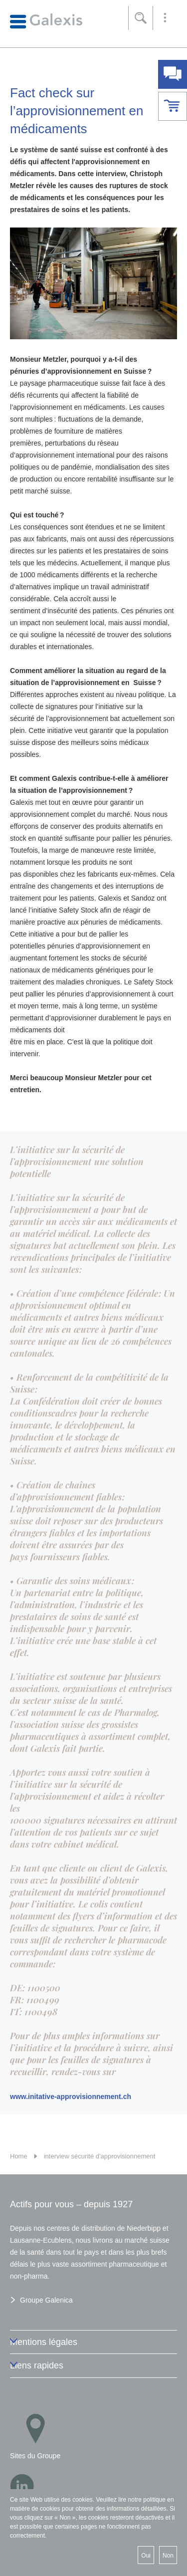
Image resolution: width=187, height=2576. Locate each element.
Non (168, 2555)
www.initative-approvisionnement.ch (70, 2097)
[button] (165, 18)
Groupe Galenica (46, 2300)
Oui (146, 2555)
